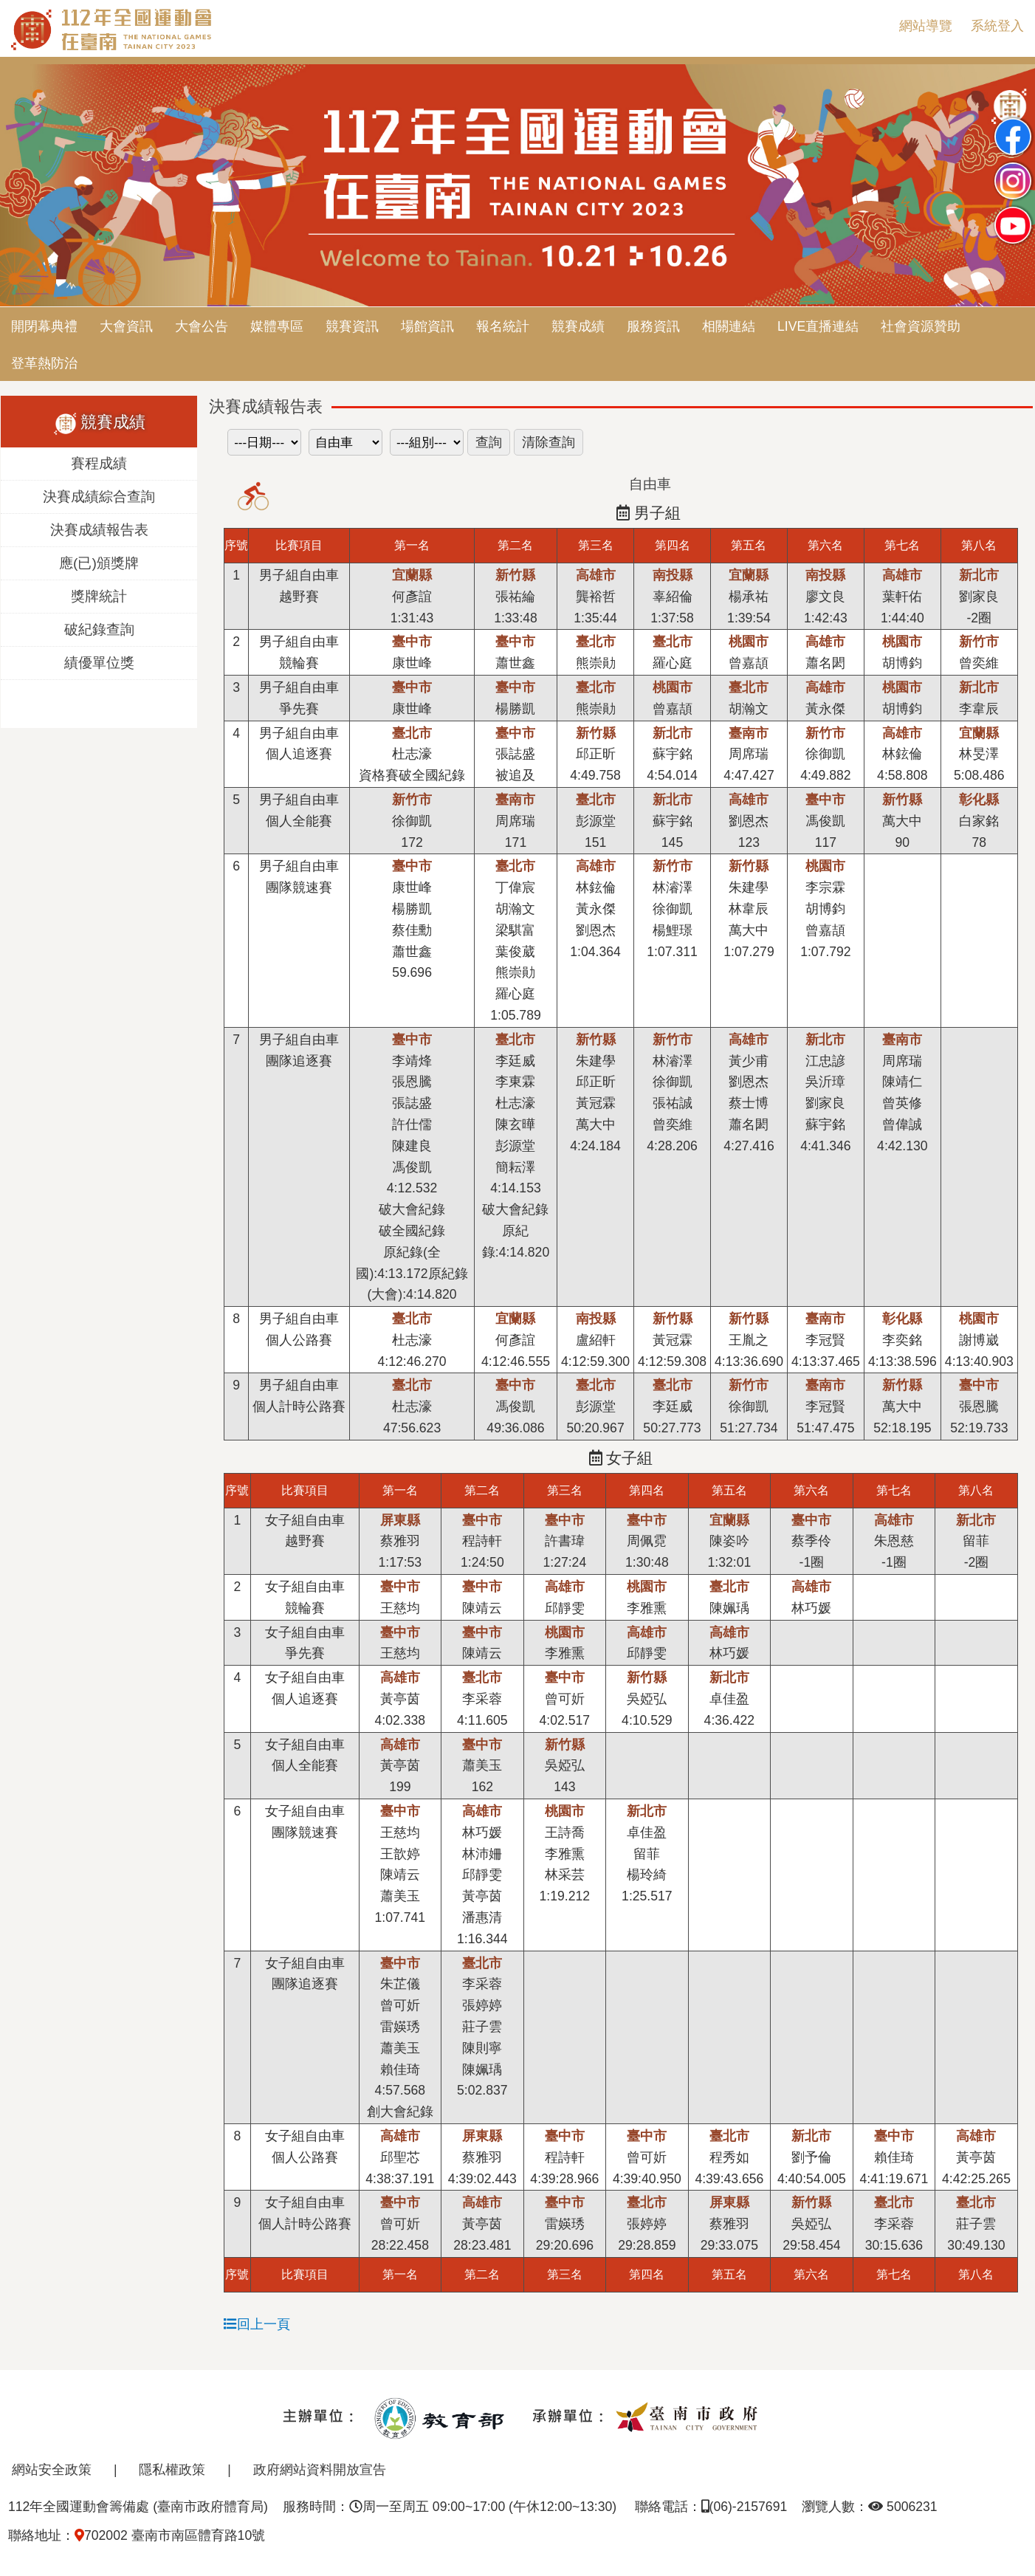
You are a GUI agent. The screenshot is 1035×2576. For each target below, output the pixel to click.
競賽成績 (578, 326)
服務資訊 (653, 326)
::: (875, 25)
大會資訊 (126, 326)
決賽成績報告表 (99, 529)
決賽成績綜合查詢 (99, 496)
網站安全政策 (52, 2469)
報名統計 (502, 326)
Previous (25, 186)
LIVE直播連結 (818, 326)
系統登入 (997, 25)
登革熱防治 (44, 363)
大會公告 (201, 326)
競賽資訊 (352, 326)
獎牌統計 (99, 596)
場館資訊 (427, 326)
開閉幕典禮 (44, 326)
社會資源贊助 (920, 326)
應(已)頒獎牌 (99, 563)
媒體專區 (276, 326)
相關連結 (728, 326)
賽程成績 (99, 463)
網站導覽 (925, 25)
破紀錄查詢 (99, 629)
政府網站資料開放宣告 (319, 2469)
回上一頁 (257, 2324)
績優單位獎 (99, 662)
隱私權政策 (172, 2469)
